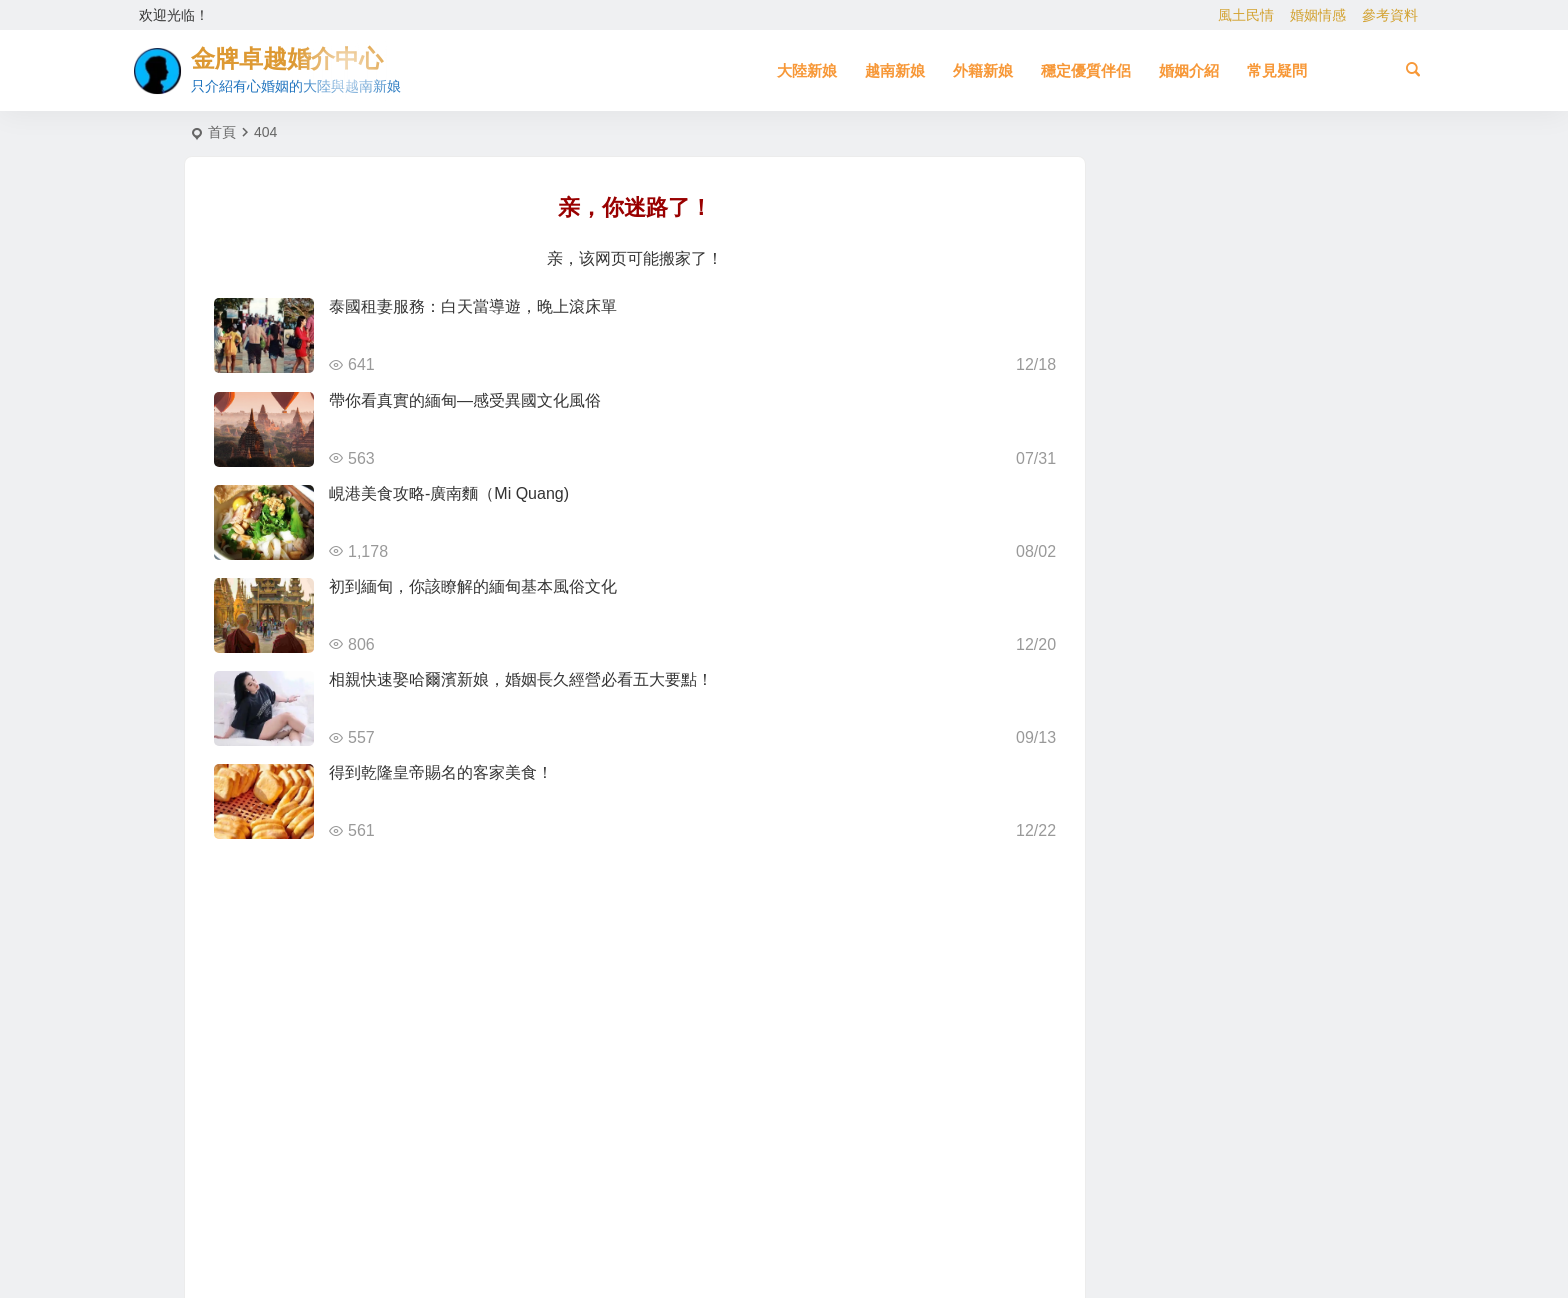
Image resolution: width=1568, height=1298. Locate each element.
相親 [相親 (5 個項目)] (1259, 702)
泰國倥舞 (1220, 274)
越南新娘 (895, 70)
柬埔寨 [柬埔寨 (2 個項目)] (1201, 732)
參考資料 (1390, 15)
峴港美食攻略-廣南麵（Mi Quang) (449, 493)
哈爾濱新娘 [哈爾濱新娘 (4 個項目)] (1286, 706)
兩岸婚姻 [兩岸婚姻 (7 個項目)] (1161, 721)
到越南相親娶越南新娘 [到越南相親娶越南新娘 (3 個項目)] (1169, 834)
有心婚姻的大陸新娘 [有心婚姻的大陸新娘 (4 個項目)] (1276, 749)
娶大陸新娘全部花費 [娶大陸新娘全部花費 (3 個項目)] (1231, 774)
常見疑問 (1277, 70)
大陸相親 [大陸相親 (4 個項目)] (1270, 846)
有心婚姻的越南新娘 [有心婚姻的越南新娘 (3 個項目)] (1211, 689)
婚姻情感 (1318, 15)
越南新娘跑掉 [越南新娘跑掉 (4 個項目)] (1191, 816)
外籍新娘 (983, 70)
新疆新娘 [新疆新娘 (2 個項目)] (1216, 857)
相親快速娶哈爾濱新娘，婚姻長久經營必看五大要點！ (521, 679)
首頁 (222, 132)
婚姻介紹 (1189, 70)
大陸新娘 (807, 70)
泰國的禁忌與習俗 (1248, 456)
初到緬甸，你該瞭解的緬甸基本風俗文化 (473, 586)
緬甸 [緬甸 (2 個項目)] (1269, 721)
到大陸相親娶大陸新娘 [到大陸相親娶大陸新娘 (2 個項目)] (1298, 798)
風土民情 (1246, 15)
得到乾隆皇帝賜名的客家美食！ (441, 772)
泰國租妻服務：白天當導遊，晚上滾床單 (473, 306)
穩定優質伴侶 (1086, 70)
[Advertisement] (1223, 1045)
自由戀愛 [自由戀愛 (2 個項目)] (1247, 825)
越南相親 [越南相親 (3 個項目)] (1155, 775)
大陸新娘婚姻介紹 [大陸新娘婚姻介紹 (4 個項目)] (1219, 713)
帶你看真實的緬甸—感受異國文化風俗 (465, 400)
